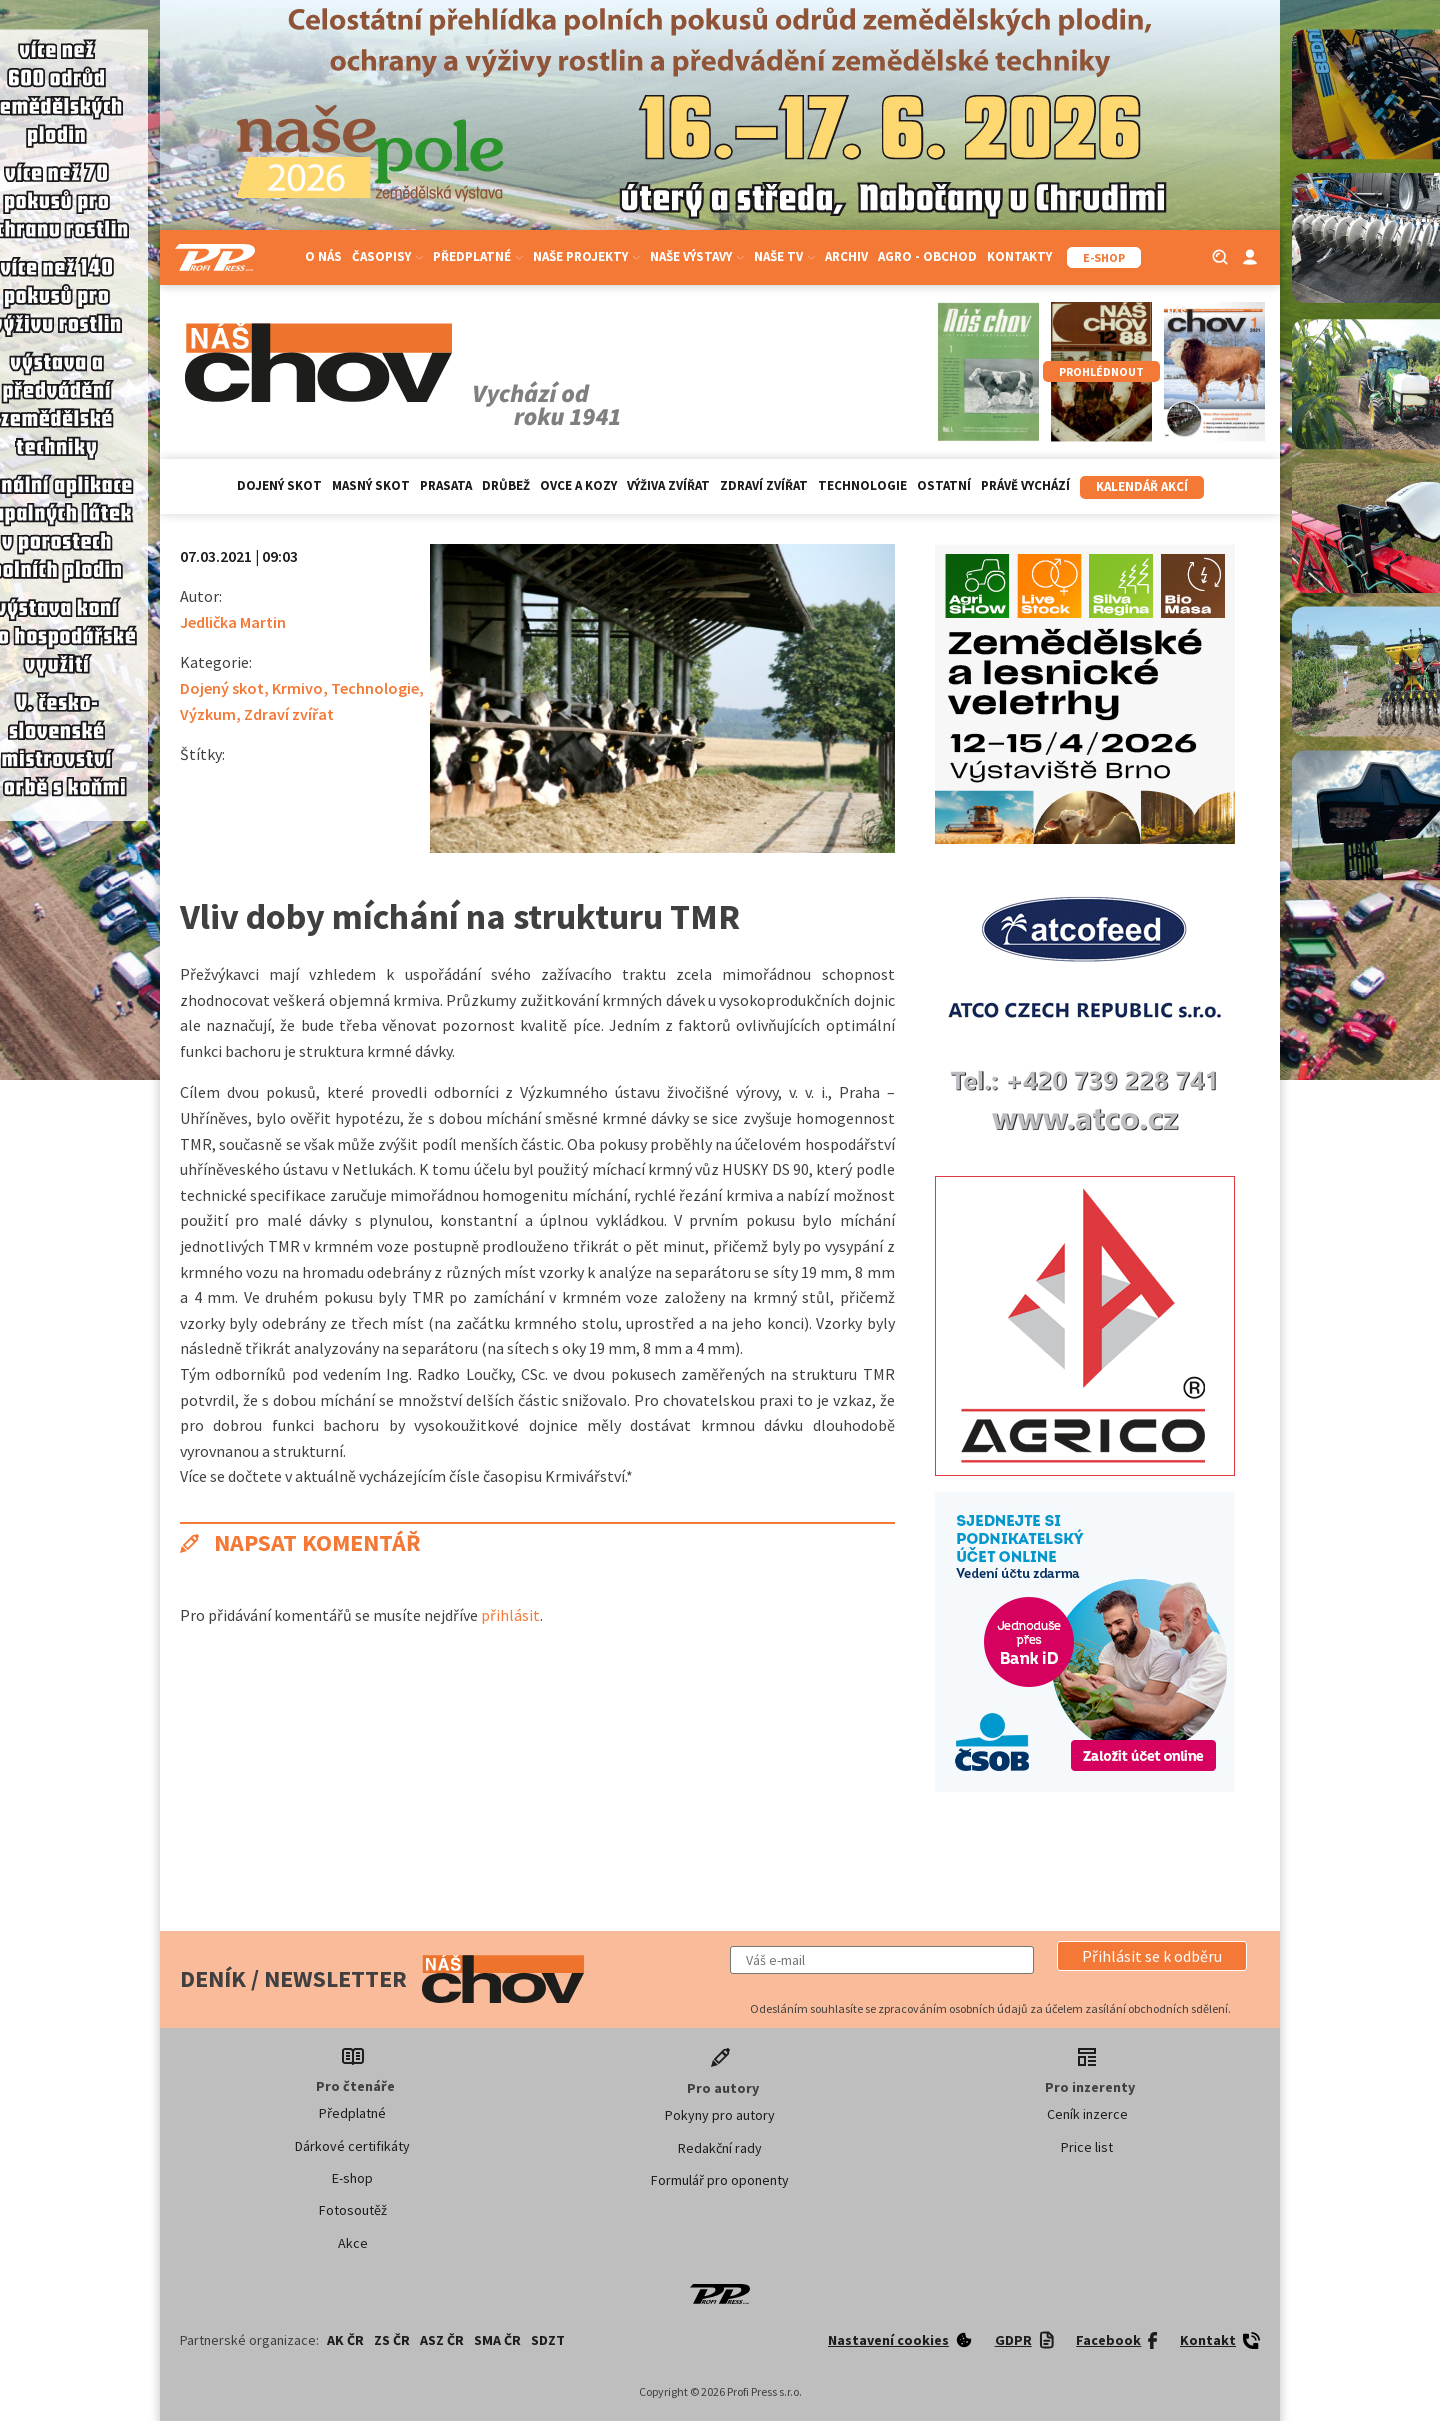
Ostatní (944, 485)
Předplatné (478, 256)
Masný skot (371, 485)
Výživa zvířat (668, 485)
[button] (1152, 1956)
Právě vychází (1025, 485)
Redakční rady (720, 2148)
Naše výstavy (697, 256)
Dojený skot (279, 485)
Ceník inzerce (1087, 2114)
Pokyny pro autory (720, 2115)
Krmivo (297, 688)
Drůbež (506, 485)
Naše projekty (586, 256)
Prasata (446, 485)
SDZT (548, 2340)
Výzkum (208, 714)
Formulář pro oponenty (720, 2180)
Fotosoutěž (353, 2210)
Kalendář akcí (1142, 486)
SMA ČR (497, 2340)
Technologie (862, 485)
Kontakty (1019, 256)
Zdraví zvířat (764, 485)
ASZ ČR (442, 2340)
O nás (323, 256)
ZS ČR (392, 2340)
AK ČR (345, 2340)
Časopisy (387, 256)
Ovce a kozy (578, 485)
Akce (353, 2243)
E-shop (352, 2178)
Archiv (846, 256)
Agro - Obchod (927, 256)
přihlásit (510, 1615)
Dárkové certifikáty (352, 2146)
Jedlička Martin (233, 622)
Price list (1087, 2147)
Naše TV (784, 256)
